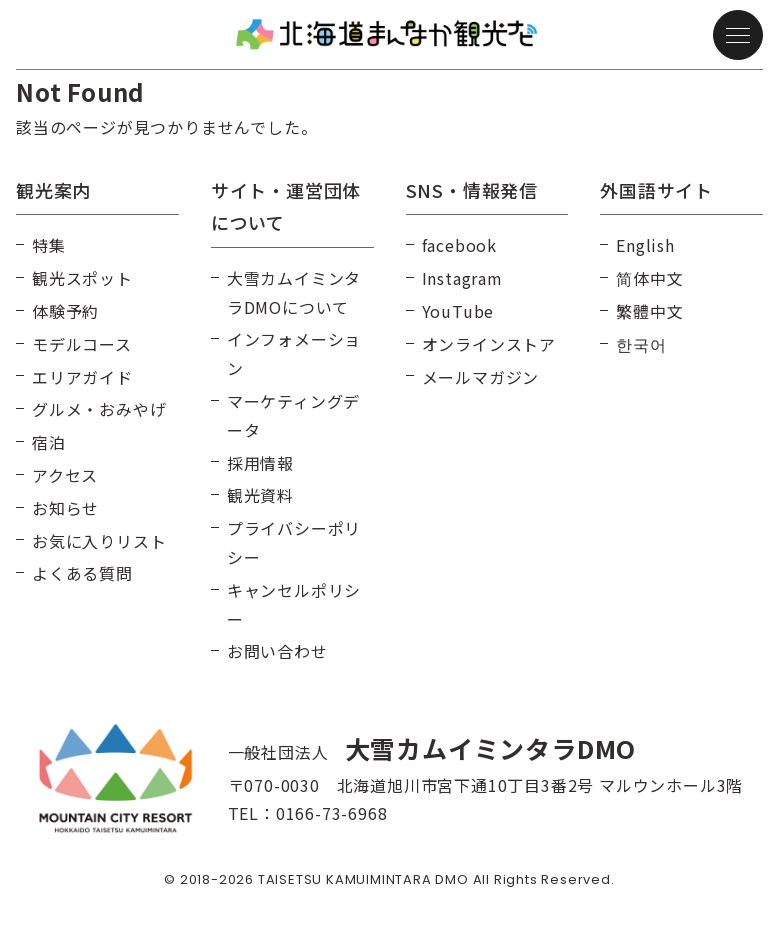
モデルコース (82, 344)
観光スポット (82, 278)
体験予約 (65, 311)
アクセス (65, 475)
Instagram (462, 278)
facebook (459, 245)
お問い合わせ (277, 651)
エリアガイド (82, 377)
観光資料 (260, 495)
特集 (49, 245)
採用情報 (260, 463)
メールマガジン (481, 377)
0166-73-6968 (332, 813)
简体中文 (649, 278)
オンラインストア (489, 344)
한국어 (641, 344)
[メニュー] (738, 35)
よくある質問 (82, 573)
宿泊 (49, 442)
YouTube (458, 311)
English (645, 245)
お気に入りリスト (99, 541)
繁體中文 (649, 311)
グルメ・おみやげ (99, 409)
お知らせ (65, 508)
